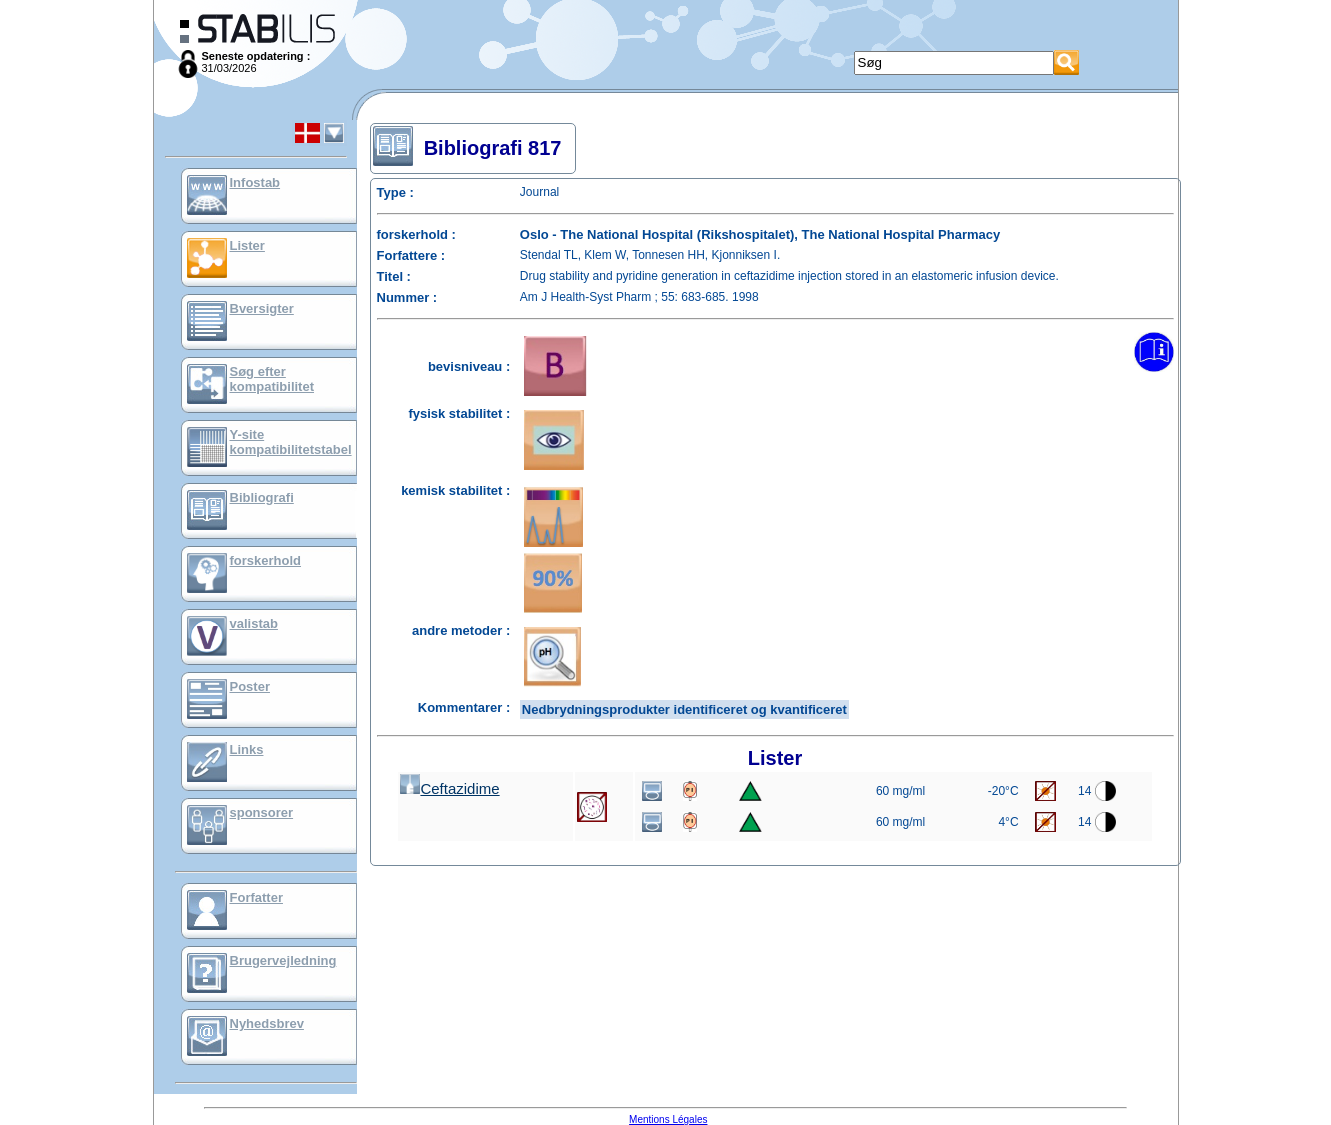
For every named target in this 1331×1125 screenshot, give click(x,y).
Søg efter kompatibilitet (272, 379)
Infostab (255, 182)
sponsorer (262, 812)
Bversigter (262, 308)
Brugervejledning (283, 960)
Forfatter (256, 897)
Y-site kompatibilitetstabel (291, 442)
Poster (250, 686)
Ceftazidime (449, 788)
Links (247, 749)
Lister (247, 245)
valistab (254, 623)
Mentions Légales (668, 1119)
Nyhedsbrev (267, 1023)
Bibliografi (262, 497)
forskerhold (266, 560)
